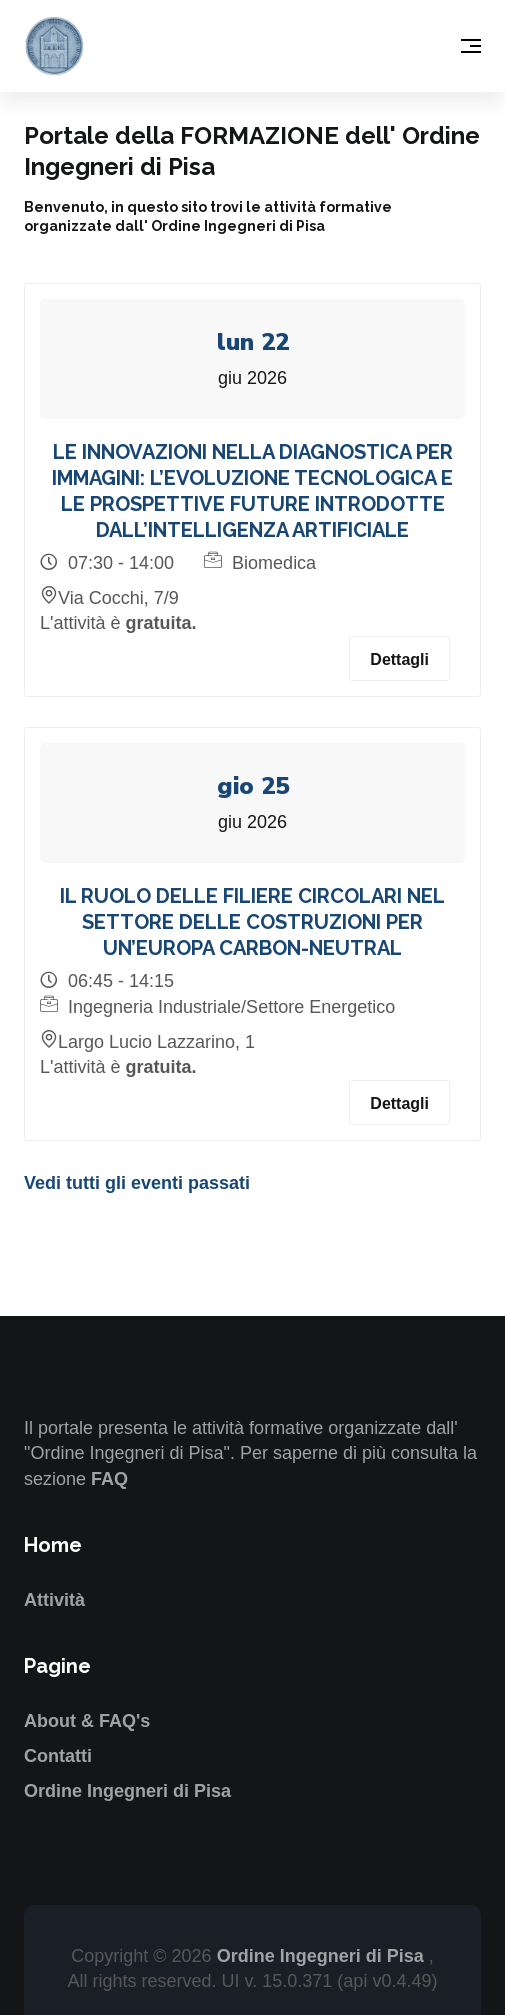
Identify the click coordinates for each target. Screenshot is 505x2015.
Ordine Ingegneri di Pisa (127, 1791)
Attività (54, 1600)
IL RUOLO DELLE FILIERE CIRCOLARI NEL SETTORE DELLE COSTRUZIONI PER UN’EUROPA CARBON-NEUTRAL (252, 922)
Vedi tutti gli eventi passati (137, 1183)
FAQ (109, 1479)
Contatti (58, 1756)
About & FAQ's (87, 1721)
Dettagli (399, 659)
